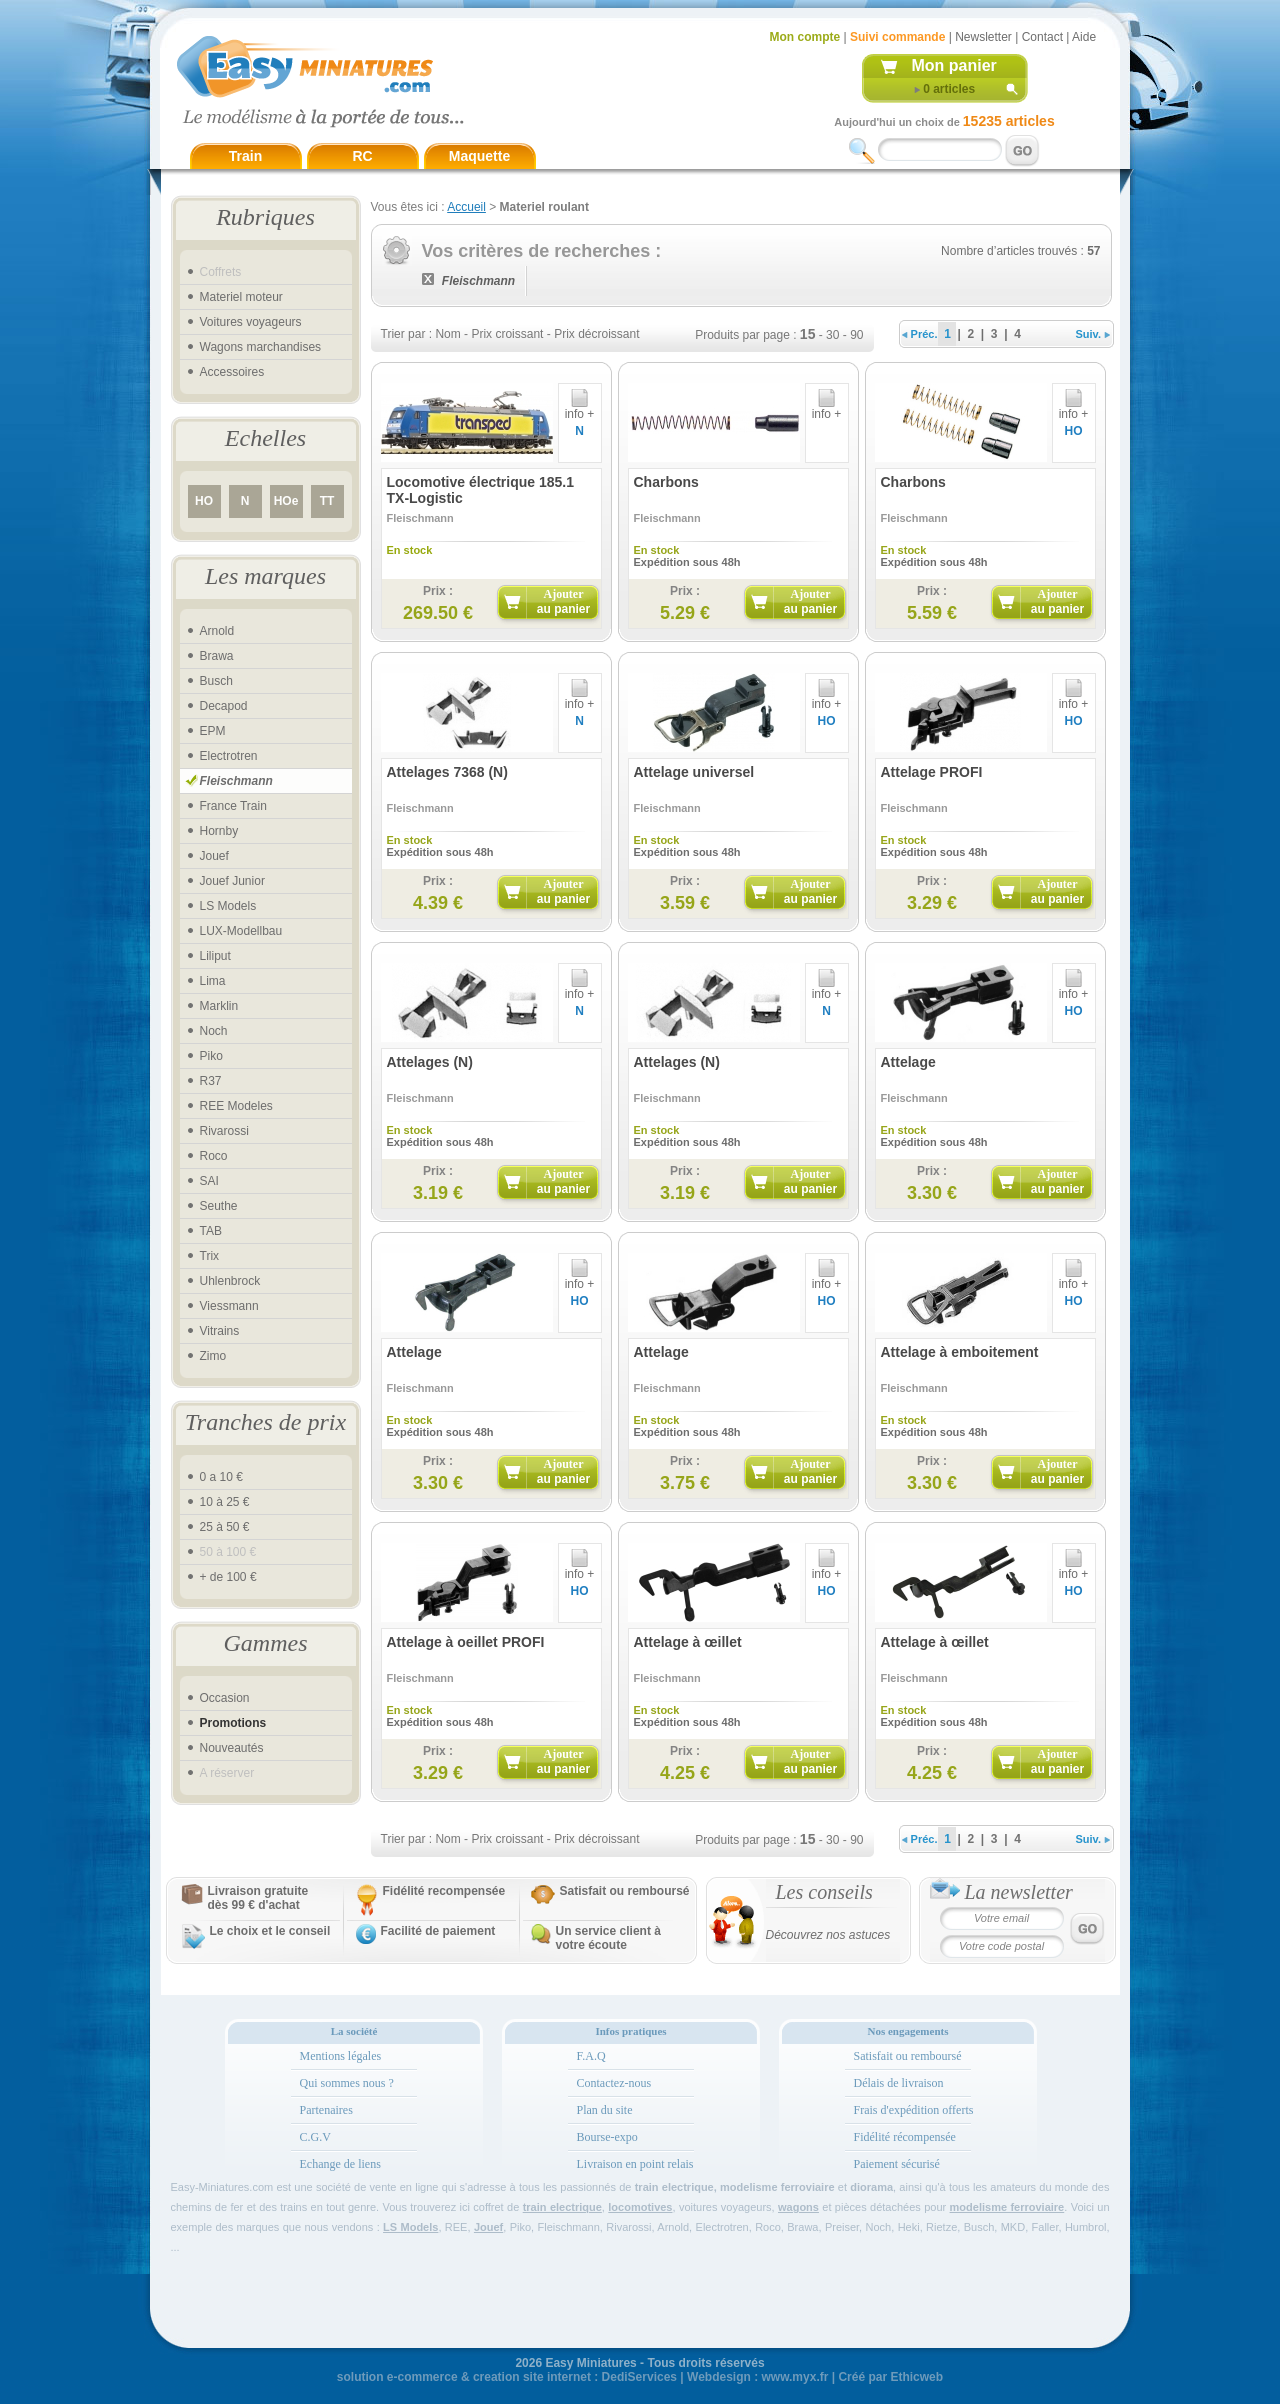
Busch (216, 681)
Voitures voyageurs (251, 322)
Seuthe (219, 1206)
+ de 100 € (228, 1577)
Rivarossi (224, 1131)
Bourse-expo (607, 2137)
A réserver (227, 1773)
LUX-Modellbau (241, 931)
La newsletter (1019, 1892)
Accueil (466, 207)
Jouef (214, 856)
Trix (210, 1256)
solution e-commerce (397, 2377)
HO (204, 501)
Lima (213, 981)
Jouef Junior (232, 881)
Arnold (217, 631)
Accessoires (232, 372)
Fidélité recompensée (444, 1891)
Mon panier (954, 65)
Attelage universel (694, 772)
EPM (213, 731)
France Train (233, 806)
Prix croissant (507, 334)
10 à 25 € (225, 1502)
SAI (209, 1181)
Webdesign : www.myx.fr (757, 2377)
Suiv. (1093, 334)
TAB (211, 1231)
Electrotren (229, 756)
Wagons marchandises (261, 347)
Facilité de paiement (438, 1931)
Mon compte (805, 37)
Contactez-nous (614, 2083)
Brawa (217, 656)
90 (856, 335)
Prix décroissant (596, 334)
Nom (447, 334)
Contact (1042, 37)
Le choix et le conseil (270, 1931)
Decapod (224, 706)
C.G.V (315, 2137)
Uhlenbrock (230, 1281)
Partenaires (326, 2110)
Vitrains (220, 1331)
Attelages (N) (430, 1062)
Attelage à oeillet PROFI (466, 1642)
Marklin (219, 1006)
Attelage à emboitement (960, 1352)
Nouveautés (232, 1748)
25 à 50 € (225, 1527)
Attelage (908, 1062)
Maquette (479, 156)
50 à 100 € (228, 1552)
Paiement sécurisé (897, 2164)
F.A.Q (591, 2056)
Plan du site (605, 2110)
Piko (211, 1056)
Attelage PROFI (932, 772)
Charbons (666, 482)
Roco (214, 1156)
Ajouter (563, 601)
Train (245, 156)
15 (808, 334)
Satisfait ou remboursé (625, 1891)
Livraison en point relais (635, 2164)
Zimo (213, 1356)
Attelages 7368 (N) (447, 772)
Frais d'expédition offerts (914, 2110)
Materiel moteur (241, 297)
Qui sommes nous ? (347, 2083)
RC (362, 156)
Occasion (225, 1698)
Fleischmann (236, 781)
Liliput (215, 956)
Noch (214, 1031)
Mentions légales (341, 2056)
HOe (286, 501)
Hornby (219, 831)
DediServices (639, 2377)
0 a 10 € (221, 1477)
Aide (1084, 37)
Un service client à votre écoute (608, 1938)
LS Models (228, 906)
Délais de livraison (899, 2083)
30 (832, 335)
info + (580, 408)
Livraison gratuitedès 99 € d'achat (258, 1898)
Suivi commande (897, 37)
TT (327, 501)
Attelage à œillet (688, 1642)
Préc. (920, 334)
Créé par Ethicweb (890, 2377)
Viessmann (229, 1306)
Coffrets (221, 272)
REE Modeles (236, 1106)
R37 (211, 1081)
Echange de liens (340, 2164)
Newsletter (983, 37)
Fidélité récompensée (905, 2137)
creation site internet (532, 2377)
